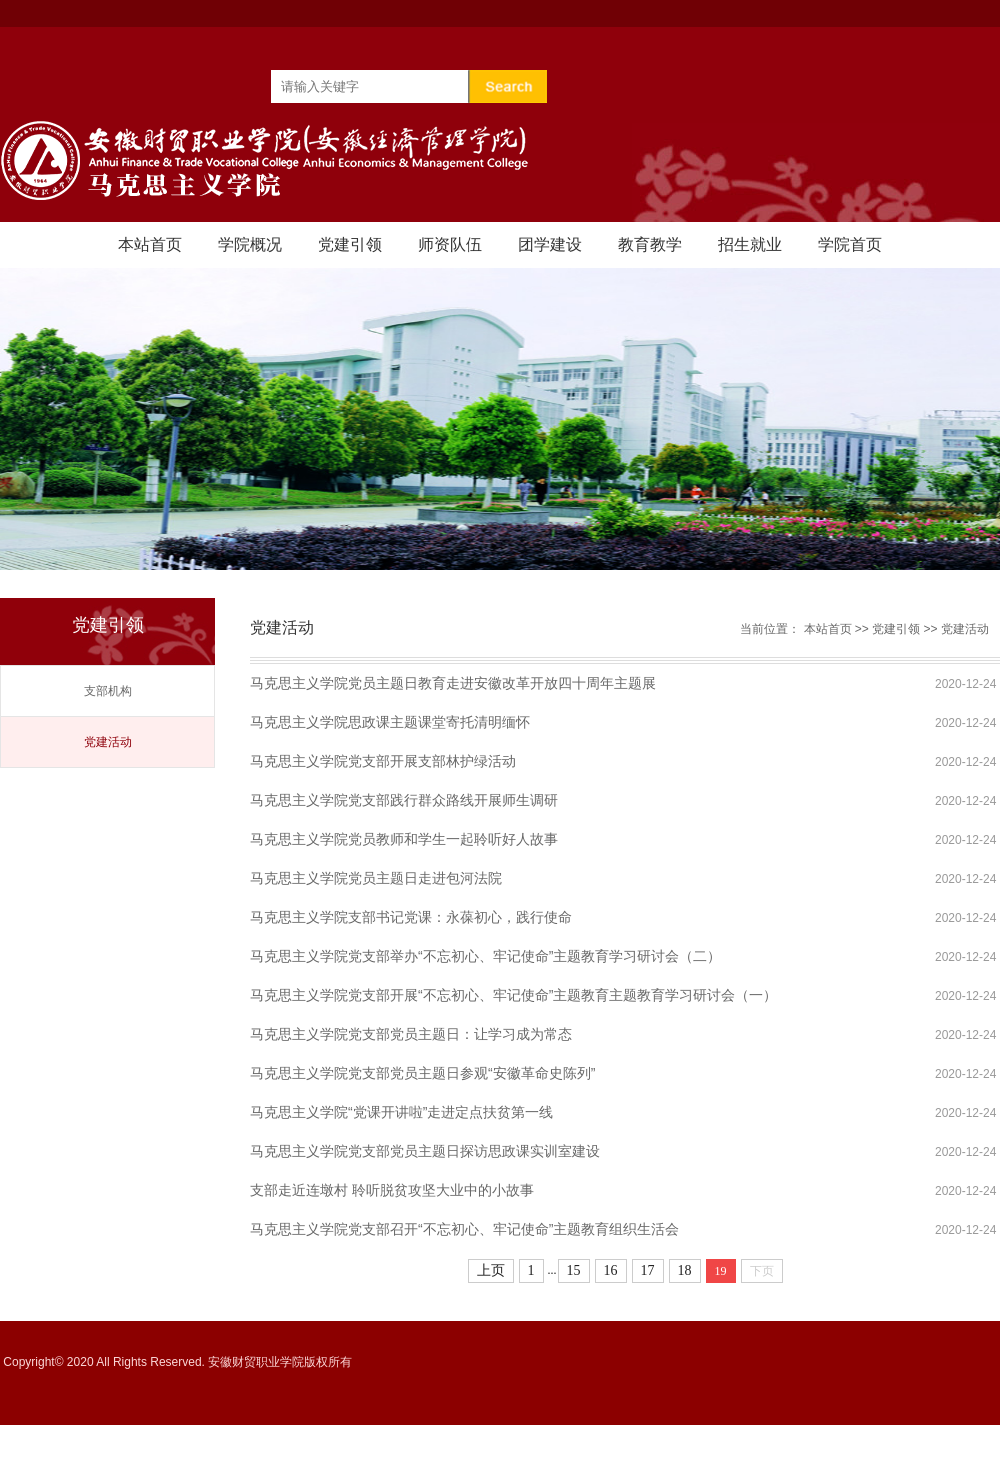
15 (574, 1270)
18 (685, 1270)
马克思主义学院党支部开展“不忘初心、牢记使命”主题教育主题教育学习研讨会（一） (513, 995)
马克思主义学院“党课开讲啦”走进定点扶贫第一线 (401, 1112)
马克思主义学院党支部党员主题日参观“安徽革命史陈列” (422, 1073)
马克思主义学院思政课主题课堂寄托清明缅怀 (390, 722)
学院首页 (850, 244)
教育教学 (650, 244)
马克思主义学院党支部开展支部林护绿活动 (383, 761)
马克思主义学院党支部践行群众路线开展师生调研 (404, 800)
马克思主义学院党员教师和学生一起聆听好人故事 (404, 839)
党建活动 (108, 742)
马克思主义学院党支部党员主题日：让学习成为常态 (411, 1034)
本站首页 (150, 244)
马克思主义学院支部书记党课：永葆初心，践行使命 (411, 917)
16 (611, 1270)
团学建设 (550, 244)
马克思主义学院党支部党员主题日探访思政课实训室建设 (425, 1151)
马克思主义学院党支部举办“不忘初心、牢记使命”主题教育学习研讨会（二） (485, 956)
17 (648, 1270)
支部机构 (108, 691)
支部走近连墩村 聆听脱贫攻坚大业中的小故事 (392, 1190)
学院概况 (250, 244)
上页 (491, 1270)
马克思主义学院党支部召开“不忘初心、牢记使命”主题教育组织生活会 (464, 1229)
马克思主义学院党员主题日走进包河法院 (376, 878)
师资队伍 (450, 244)
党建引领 (350, 244)
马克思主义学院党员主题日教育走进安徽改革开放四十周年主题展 (453, 683)
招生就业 (750, 244)
